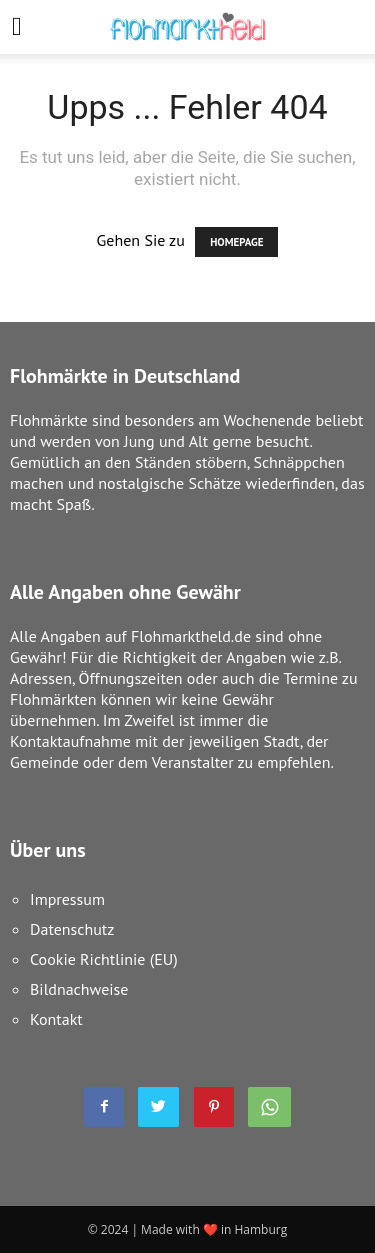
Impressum (67, 899)
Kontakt (56, 1019)
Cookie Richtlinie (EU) (104, 959)
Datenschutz (72, 929)
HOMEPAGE (236, 242)
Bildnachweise (79, 989)
